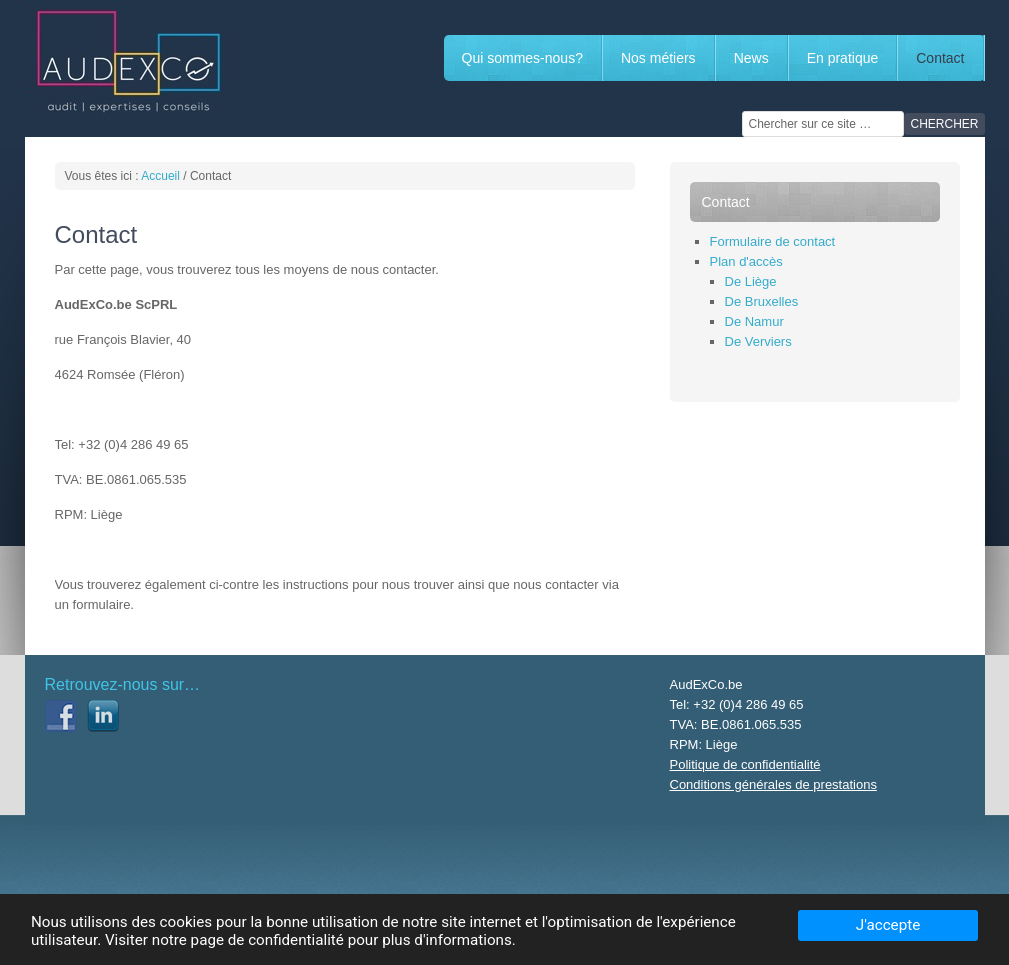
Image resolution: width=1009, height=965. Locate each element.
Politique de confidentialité (745, 764)
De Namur (754, 321)
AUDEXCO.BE (175, 60)
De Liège (751, 281)
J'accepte (888, 925)
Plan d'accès (746, 261)
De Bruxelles (762, 301)
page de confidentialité (267, 940)
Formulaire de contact (773, 241)
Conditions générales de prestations (773, 784)
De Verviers (758, 341)
